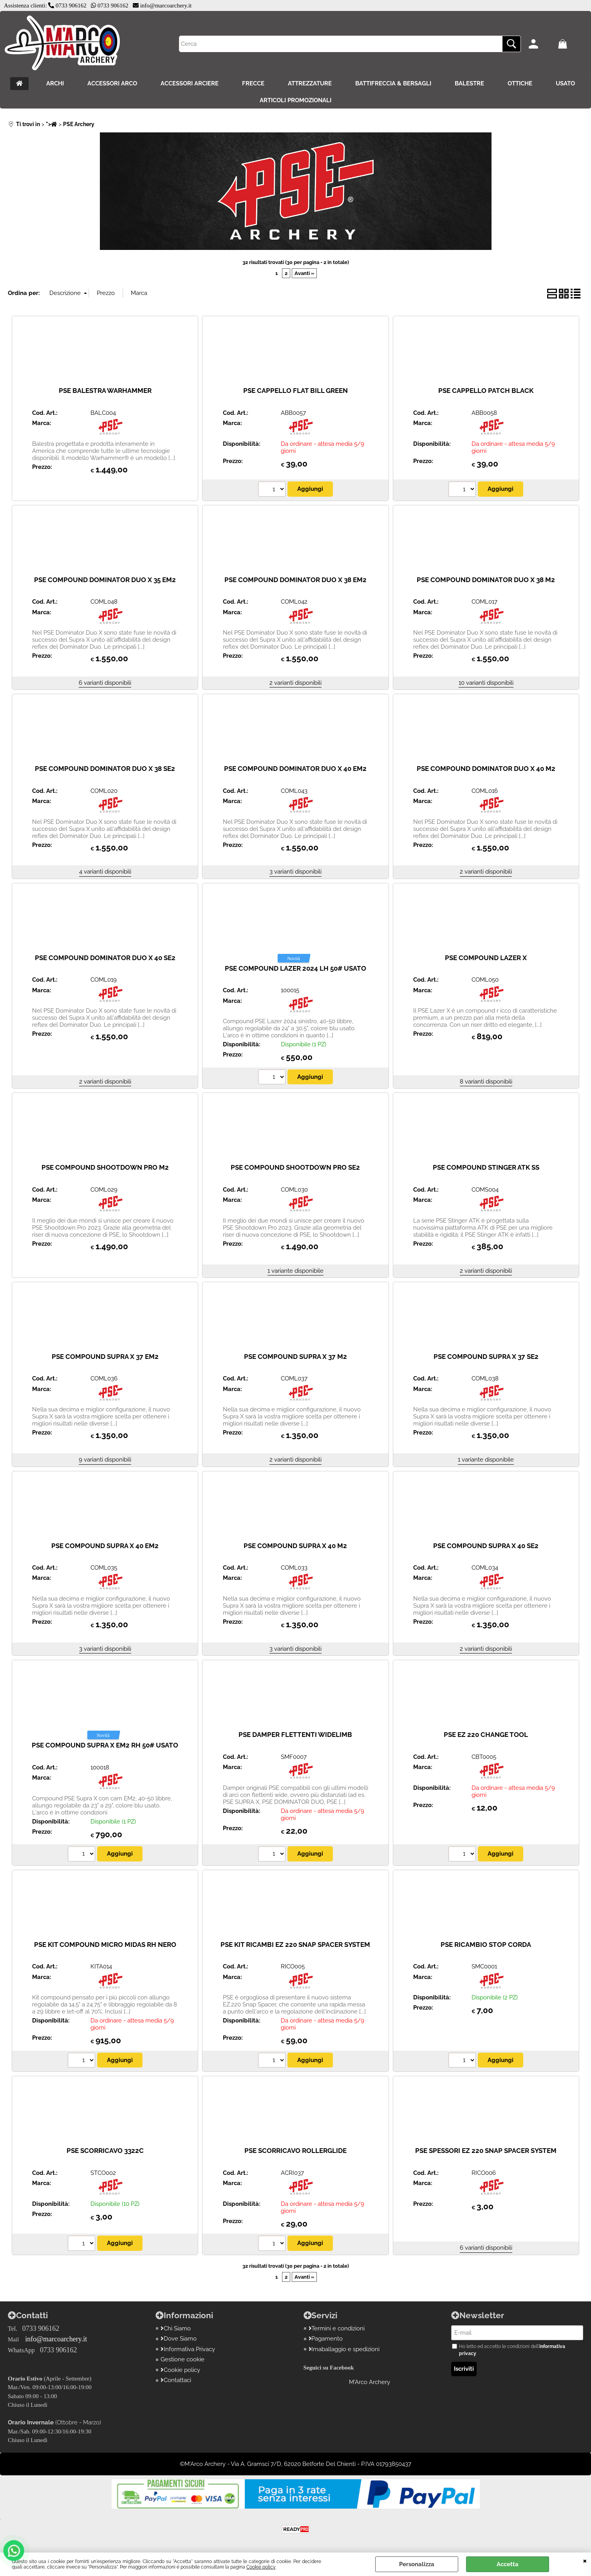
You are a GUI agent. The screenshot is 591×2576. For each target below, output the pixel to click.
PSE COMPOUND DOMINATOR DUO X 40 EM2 (295, 768)
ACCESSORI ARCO (112, 83)
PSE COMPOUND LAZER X (486, 958)
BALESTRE (469, 83)
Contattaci (176, 2380)
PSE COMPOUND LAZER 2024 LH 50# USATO (295, 968)
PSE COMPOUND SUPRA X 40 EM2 (105, 1546)
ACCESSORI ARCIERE (190, 83)
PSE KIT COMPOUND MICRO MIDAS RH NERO (105, 1944)
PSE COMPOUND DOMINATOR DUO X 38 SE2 (105, 768)
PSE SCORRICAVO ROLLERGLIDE (295, 2151)
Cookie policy (260, 2567)
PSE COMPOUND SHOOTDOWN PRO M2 (105, 1167)
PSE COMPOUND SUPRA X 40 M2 (295, 1546)
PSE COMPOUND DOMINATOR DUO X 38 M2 (486, 580)
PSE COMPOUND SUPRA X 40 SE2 (486, 1546)
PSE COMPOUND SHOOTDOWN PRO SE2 (295, 1167)
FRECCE (253, 83)
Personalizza (416, 2564)
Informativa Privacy (188, 2349)
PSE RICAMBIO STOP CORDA (486, 1944)
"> (51, 124)
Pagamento (326, 2338)
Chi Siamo (176, 2328)
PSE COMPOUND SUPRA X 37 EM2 (105, 1356)
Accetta (508, 2564)
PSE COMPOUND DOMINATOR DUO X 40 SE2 (105, 958)
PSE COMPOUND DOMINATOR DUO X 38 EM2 (295, 580)
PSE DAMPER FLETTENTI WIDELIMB (295, 1734)
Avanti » (304, 273)
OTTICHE (520, 83)
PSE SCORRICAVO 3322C (105, 2151)
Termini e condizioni (337, 2328)
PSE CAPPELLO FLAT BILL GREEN (295, 390)
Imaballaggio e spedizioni (344, 2349)
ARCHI (55, 83)
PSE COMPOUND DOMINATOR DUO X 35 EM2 (105, 580)
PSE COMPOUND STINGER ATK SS (486, 1167)
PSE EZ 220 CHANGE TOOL (486, 1734)
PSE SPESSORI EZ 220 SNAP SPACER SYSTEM (486, 2151)
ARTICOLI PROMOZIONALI (295, 100)
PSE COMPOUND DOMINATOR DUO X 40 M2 (486, 768)
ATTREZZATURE (310, 83)
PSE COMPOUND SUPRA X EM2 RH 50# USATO (105, 1745)
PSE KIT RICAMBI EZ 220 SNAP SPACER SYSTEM (295, 1944)
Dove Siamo (179, 2338)
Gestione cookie (182, 2359)
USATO (565, 83)
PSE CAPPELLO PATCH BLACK (485, 390)
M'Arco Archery (369, 2382)
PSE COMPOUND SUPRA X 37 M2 (295, 1356)
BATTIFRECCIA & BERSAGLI (393, 83)
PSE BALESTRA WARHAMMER (105, 390)
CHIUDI (585, 2560)
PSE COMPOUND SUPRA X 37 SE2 (486, 1356)
